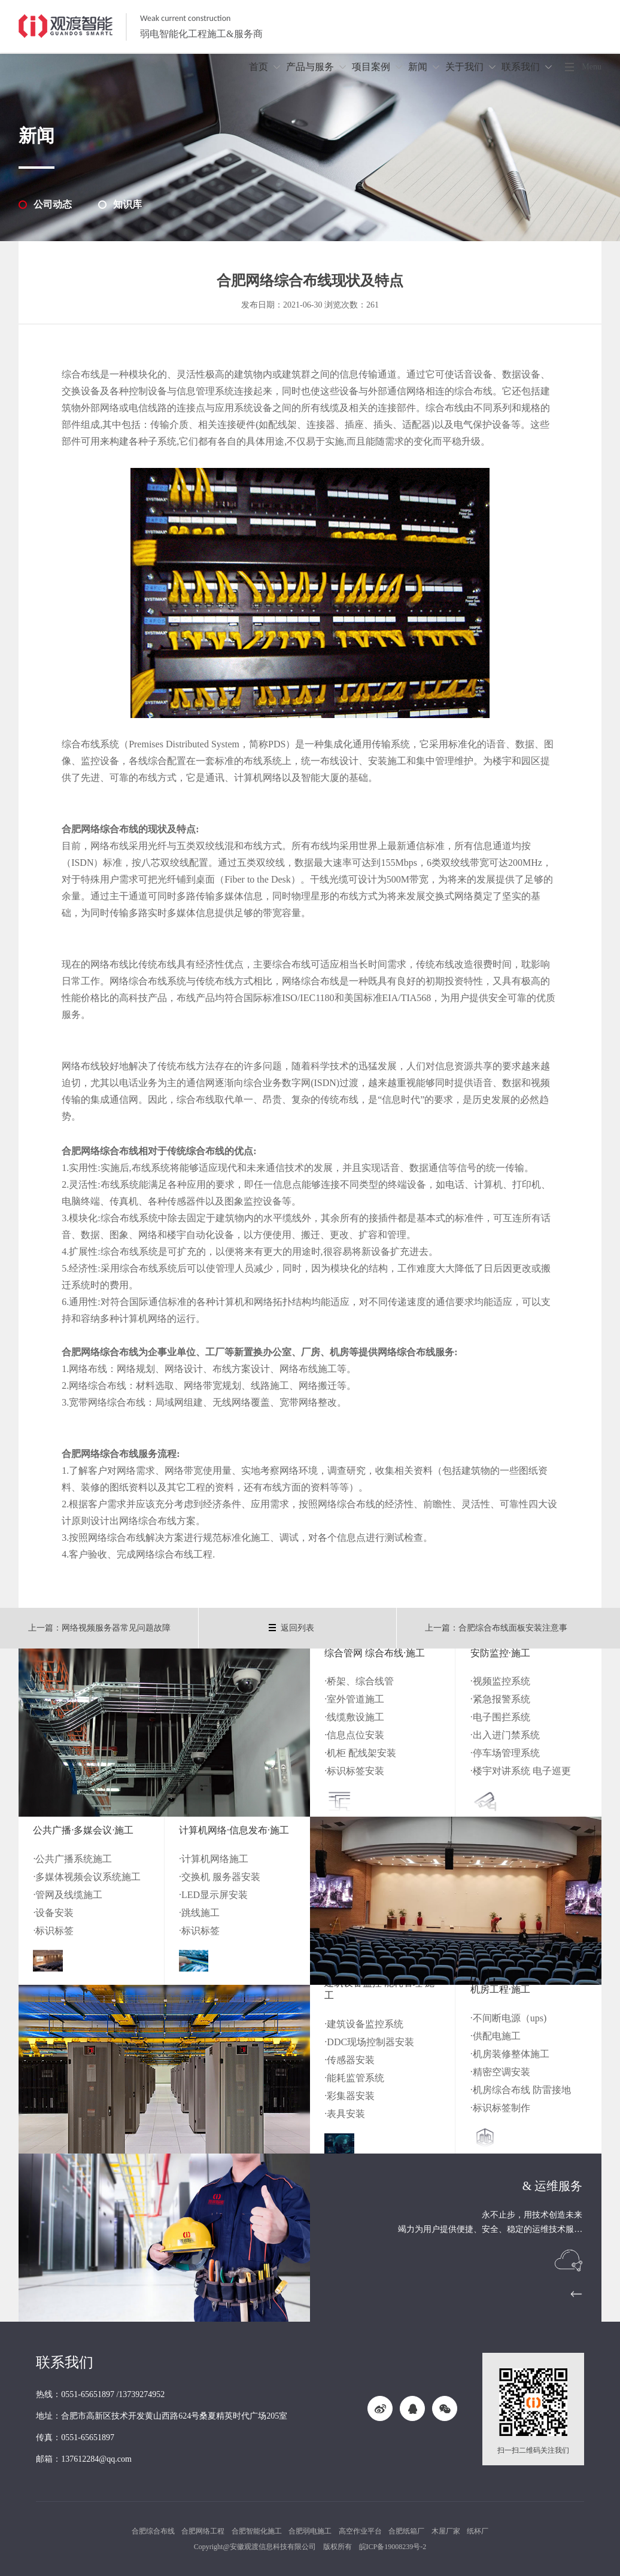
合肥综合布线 (153, 2531)
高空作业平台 (360, 2531)
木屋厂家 (445, 2531)
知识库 (127, 204)
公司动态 (53, 204)
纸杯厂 (477, 2531)
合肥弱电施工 (310, 2531)
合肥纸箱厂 (406, 2531)
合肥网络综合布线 (100, 1454)
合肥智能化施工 (257, 2531)
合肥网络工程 (202, 2531)
